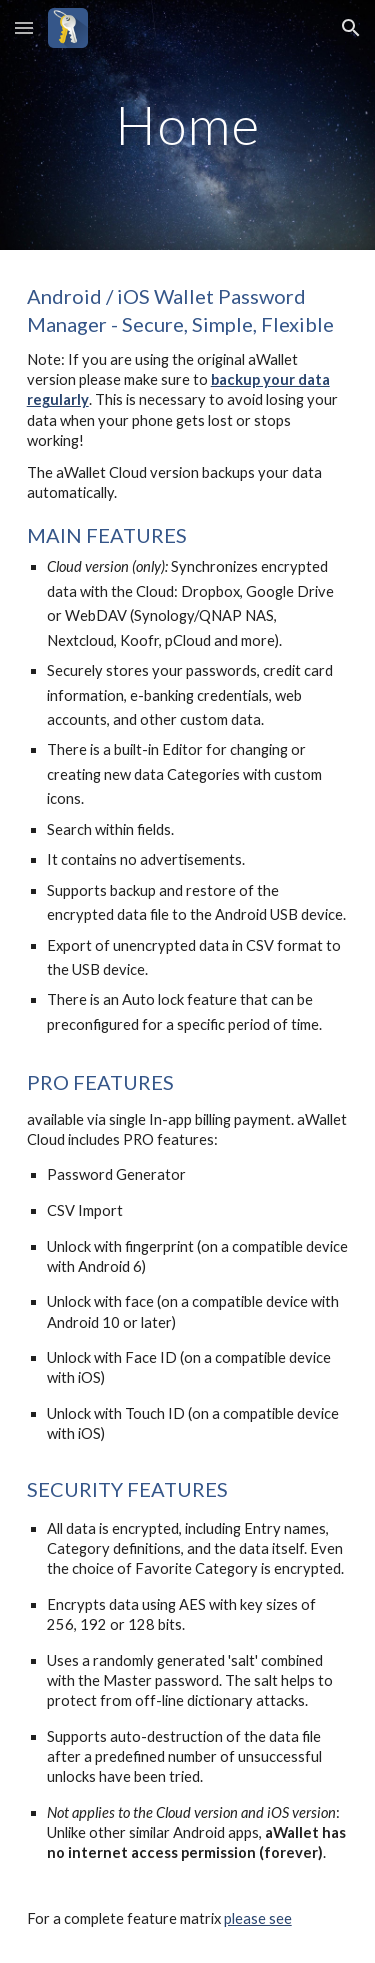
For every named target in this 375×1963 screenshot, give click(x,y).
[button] (24, 27)
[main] (188, 124)
